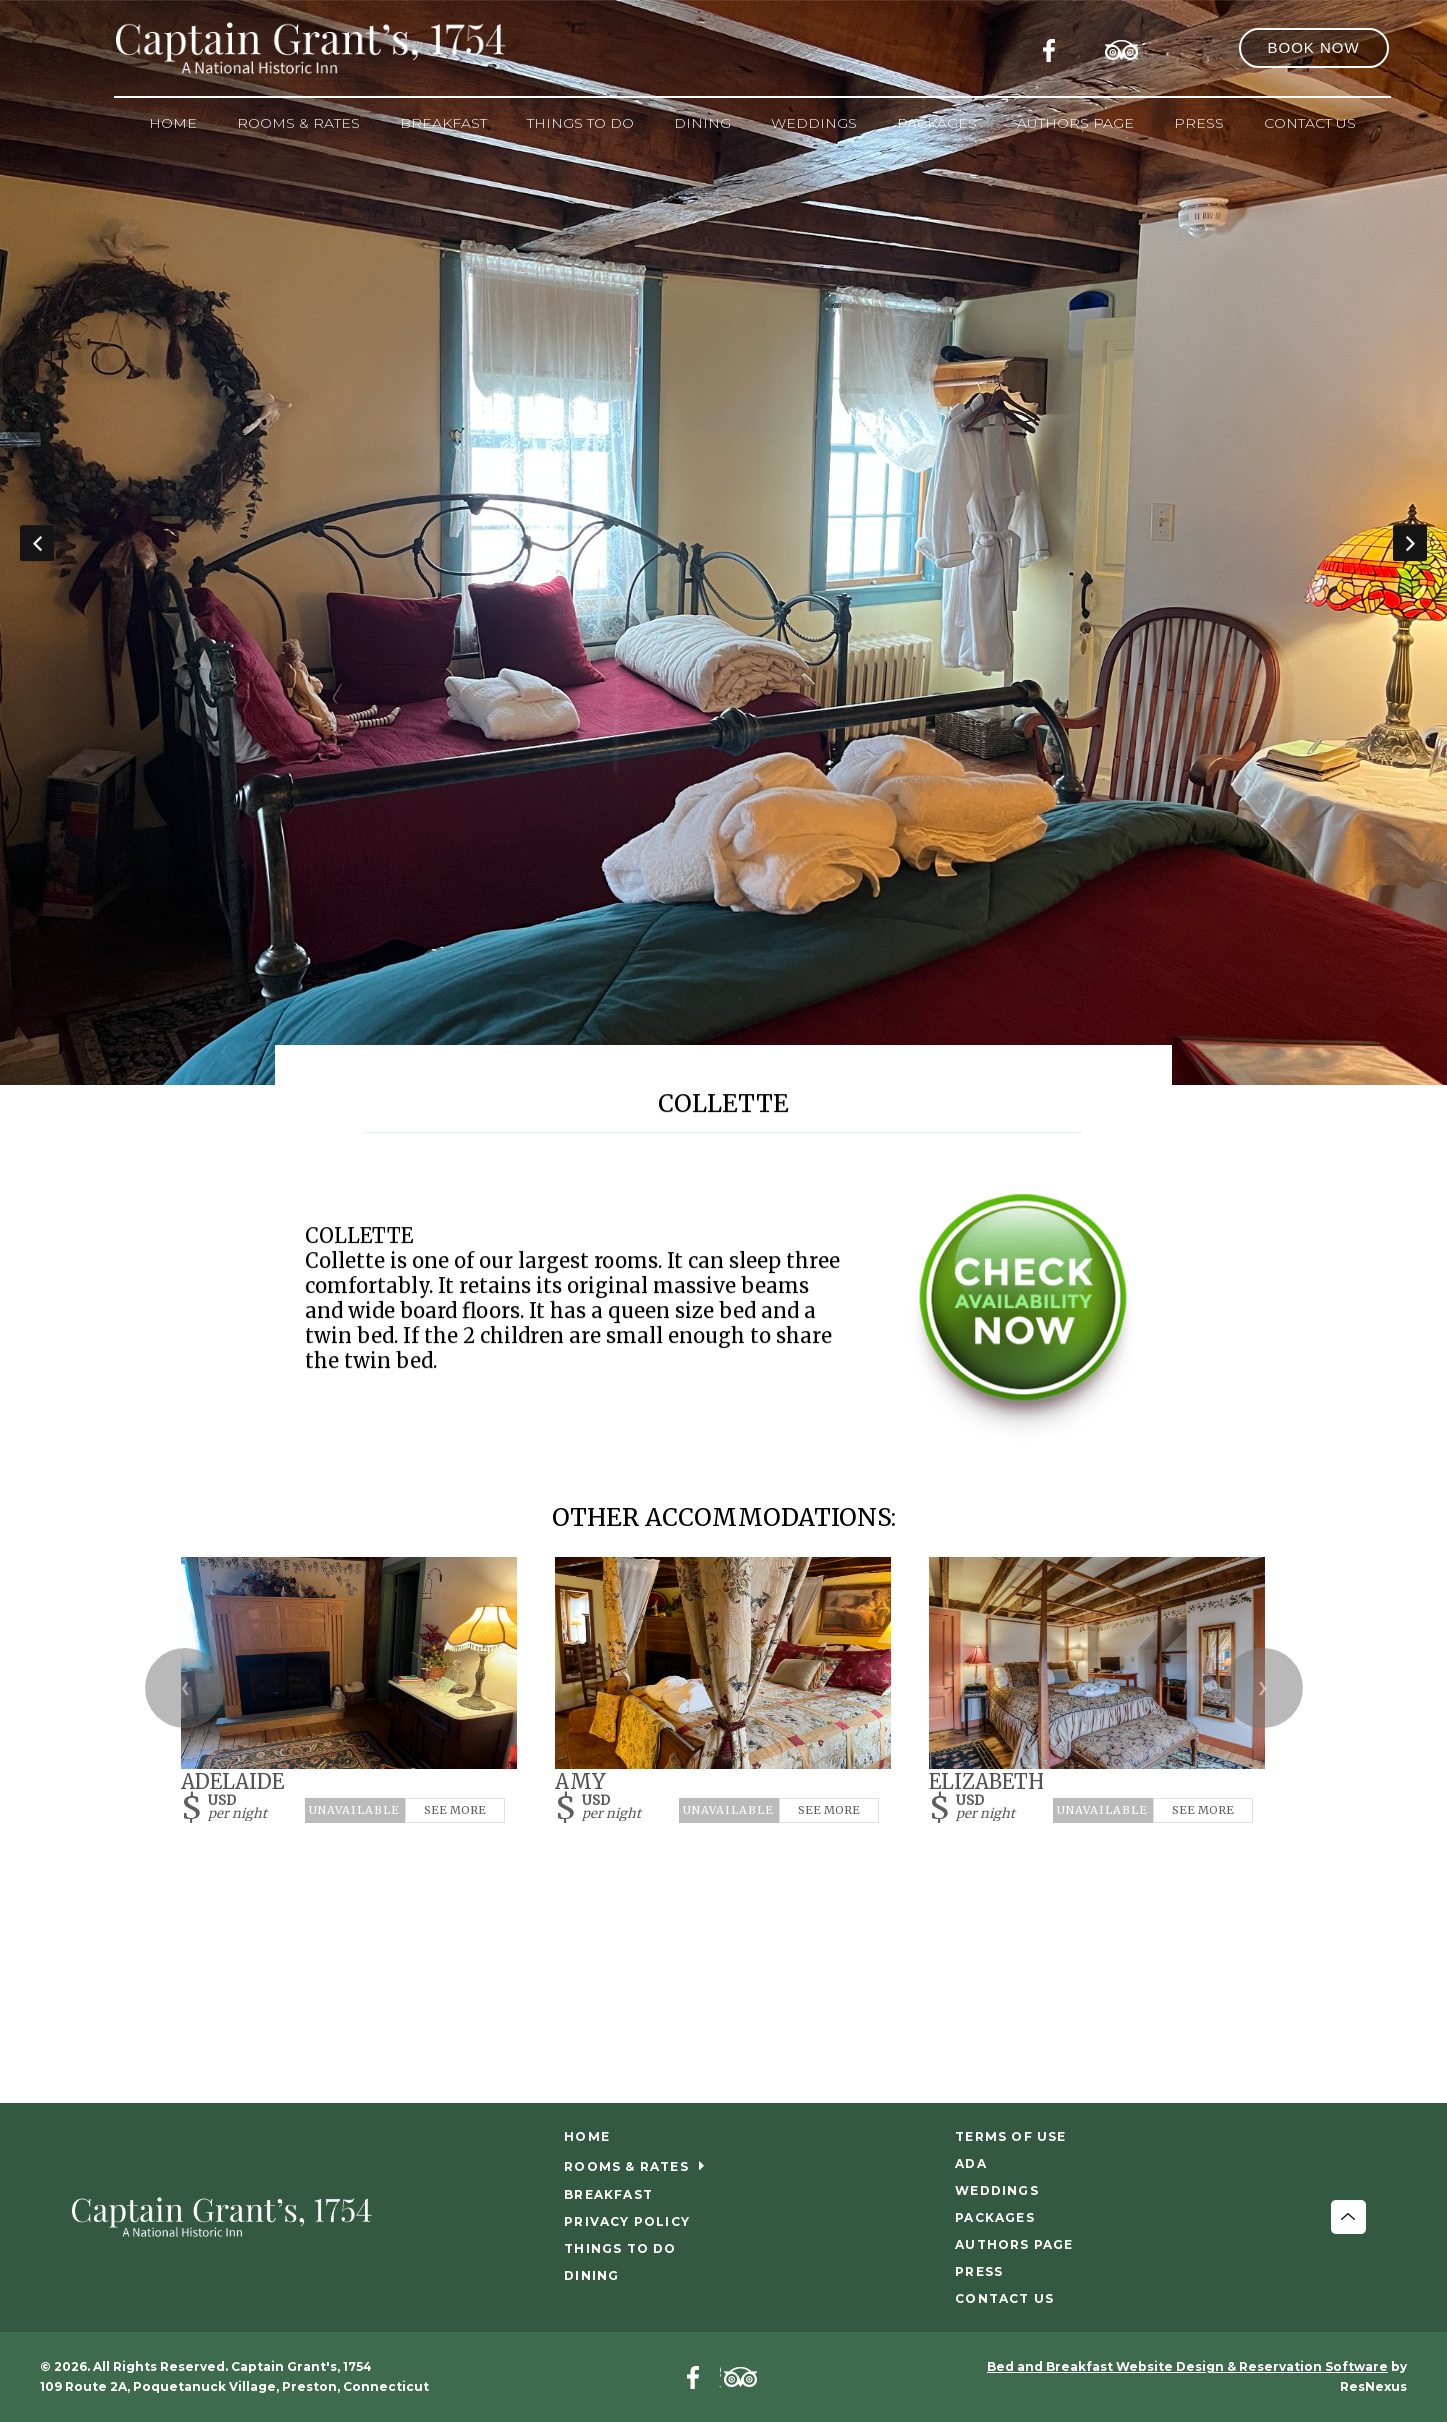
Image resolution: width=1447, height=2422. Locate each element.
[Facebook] (1055, 47)
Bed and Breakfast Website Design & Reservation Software (1187, 2366)
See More (455, 1810)
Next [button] (1410, 543)
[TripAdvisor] (1122, 47)
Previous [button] (37, 543)
